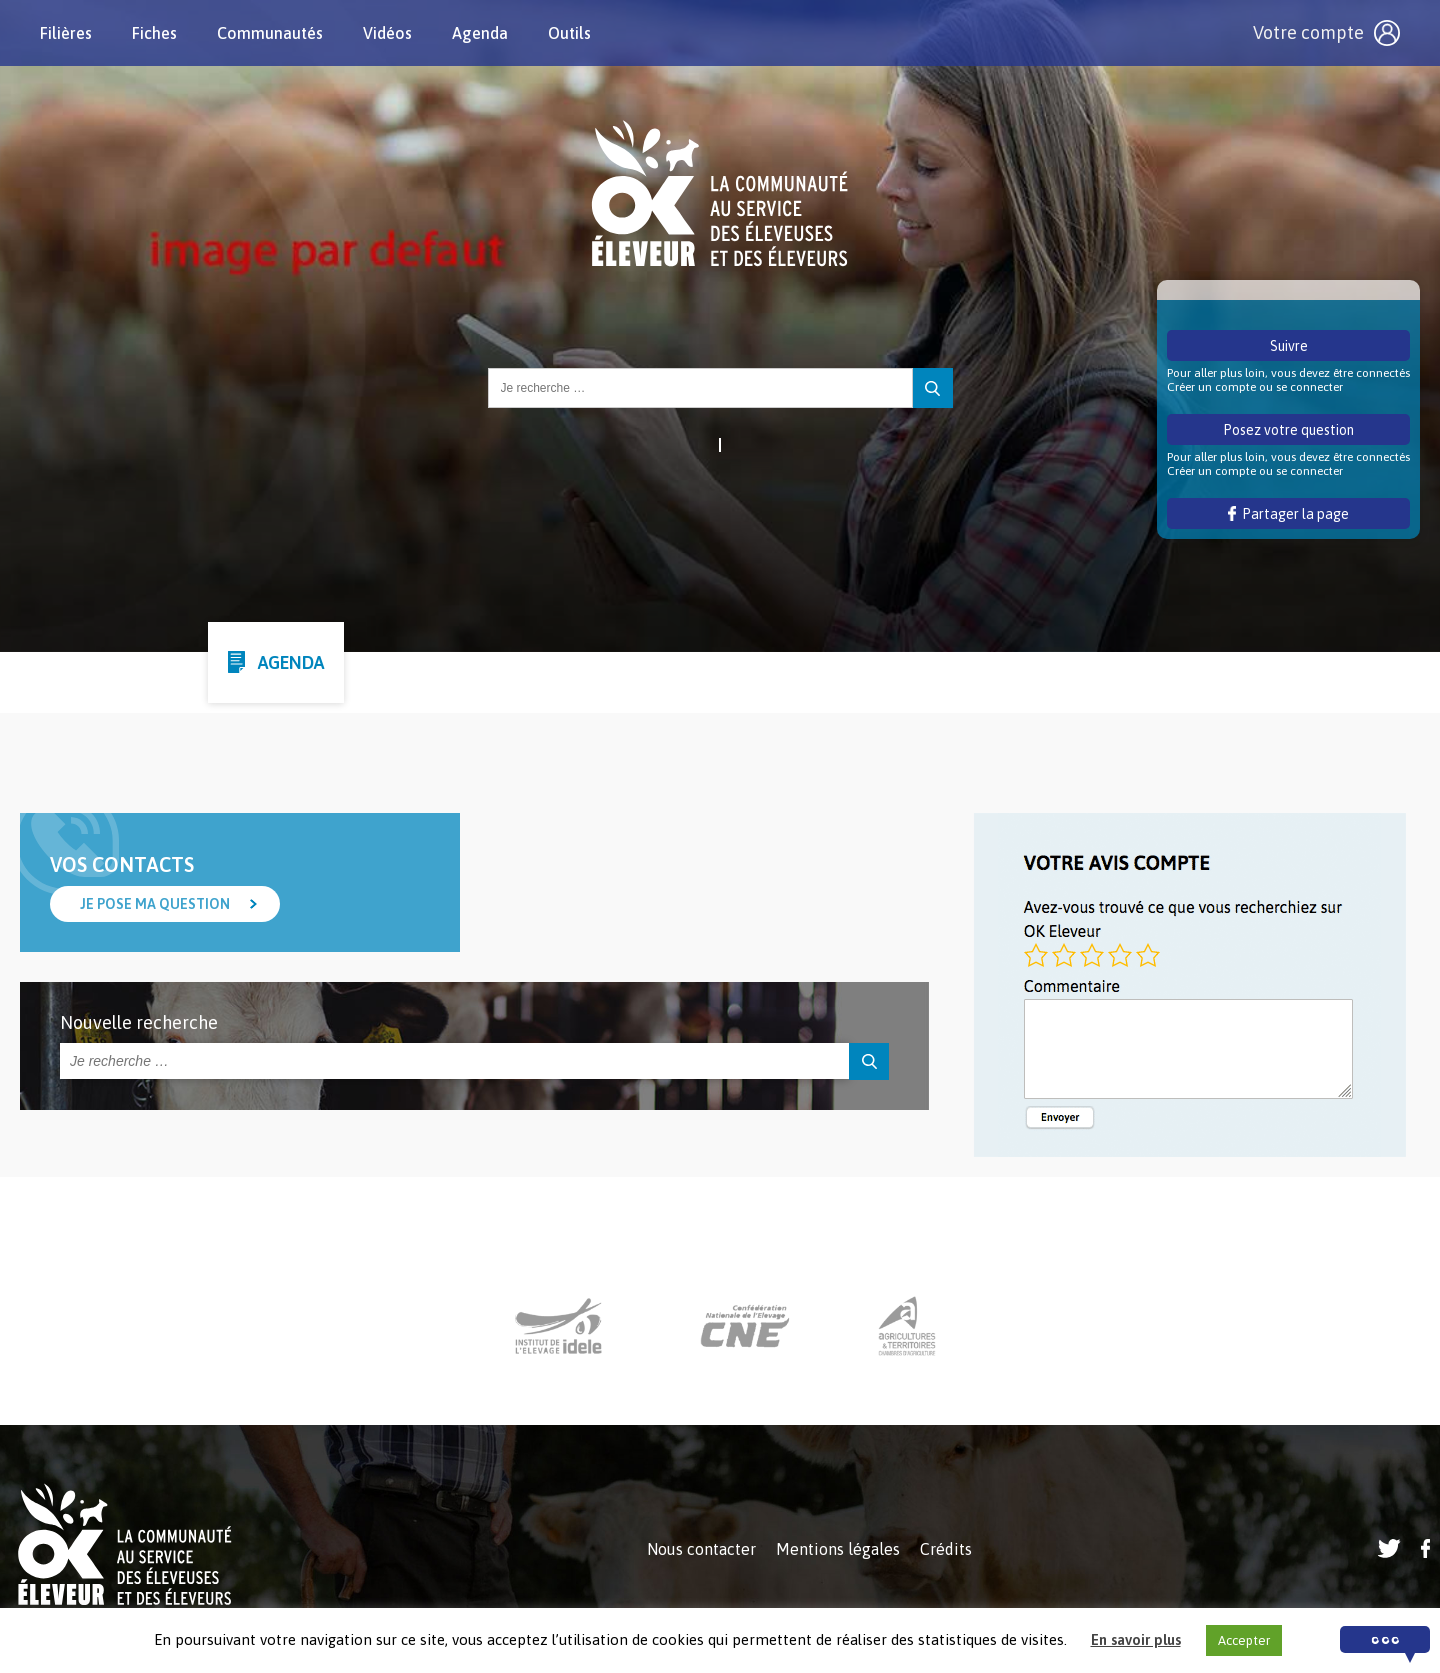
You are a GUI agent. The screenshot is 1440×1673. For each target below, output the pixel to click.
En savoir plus (1136, 1639)
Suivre (1289, 346)
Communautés (270, 33)
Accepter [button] (1244, 1640)
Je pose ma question (155, 904)
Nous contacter (701, 1549)
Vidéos (387, 33)
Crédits (946, 1549)
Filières (66, 33)
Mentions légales (838, 1549)
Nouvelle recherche (139, 1022)
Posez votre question (1288, 430)
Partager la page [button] (1288, 514)
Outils (569, 33)
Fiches (154, 33)
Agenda (480, 33)
